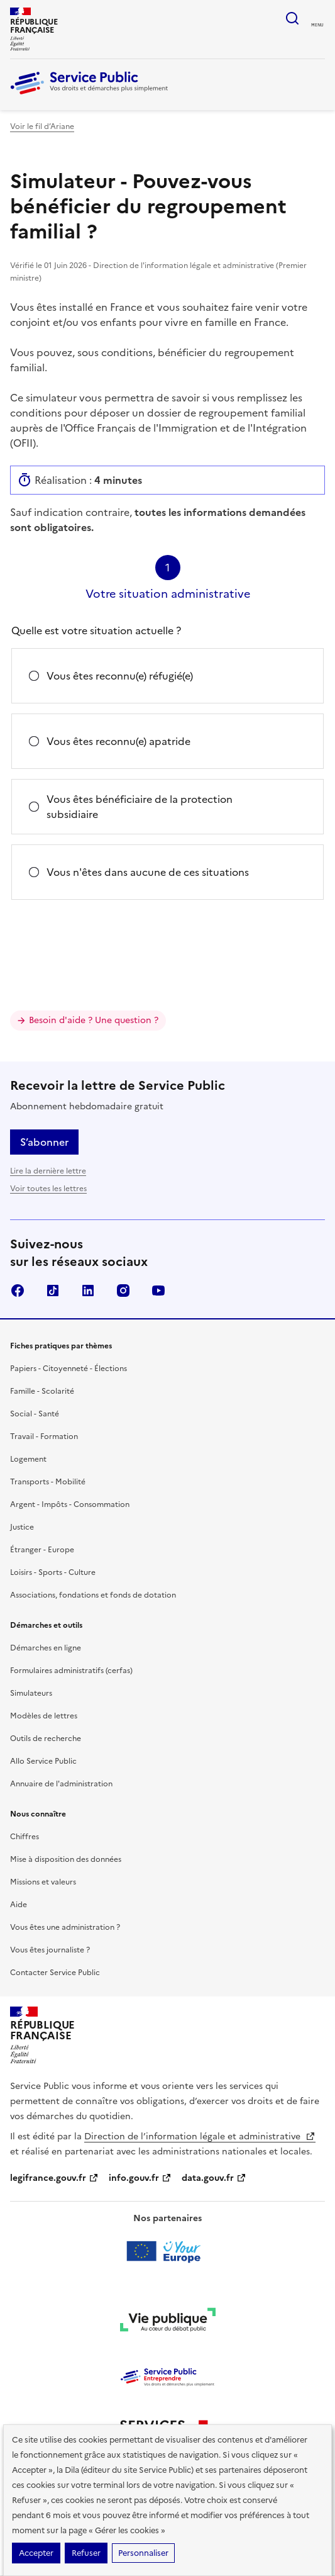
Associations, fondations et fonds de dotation (93, 1595)
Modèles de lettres (43, 1716)
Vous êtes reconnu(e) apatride (118, 741)
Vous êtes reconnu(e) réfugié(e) (120, 675)
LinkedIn (88, 1290)
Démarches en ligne (45, 1648)
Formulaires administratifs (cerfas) (71, 1670)
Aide (18, 1904)
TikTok (52, 1290)
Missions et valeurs (43, 1882)
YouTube (158, 1290)
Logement (28, 1459)
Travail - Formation (44, 1436)
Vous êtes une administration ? (65, 1927)
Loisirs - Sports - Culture (53, 1572)
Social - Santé (34, 1414)
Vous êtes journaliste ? (50, 1950)
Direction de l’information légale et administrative (200, 2136)
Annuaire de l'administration (61, 1783)
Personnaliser (143, 2553)
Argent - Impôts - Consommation (69, 1504)
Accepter (36, 2553)
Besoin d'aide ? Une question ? (93, 1020)
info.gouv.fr (140, 2178)
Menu (317, 25)
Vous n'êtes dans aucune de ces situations (148, 872)
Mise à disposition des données (65, 1859)
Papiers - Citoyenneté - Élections (68, 1368)
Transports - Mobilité (47, 1481)
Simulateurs (31, 1693)
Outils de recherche (45, 1738)
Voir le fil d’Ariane (42, 126)
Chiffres (24, 1836)
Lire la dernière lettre (48, 1171)
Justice (22, 1527)
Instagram (123, 1290)
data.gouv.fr (214, 2178)
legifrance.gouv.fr (54, 2178)
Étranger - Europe (42, 1549)
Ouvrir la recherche (292, 18)
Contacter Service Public (55, 1972)
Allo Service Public (43, 1761)
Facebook (17, 1290)
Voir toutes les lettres (48, 1188)
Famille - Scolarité (42, 1391)
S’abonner (44, 1142)
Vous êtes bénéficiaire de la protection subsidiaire (140, 807)
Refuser (86, 2553)
